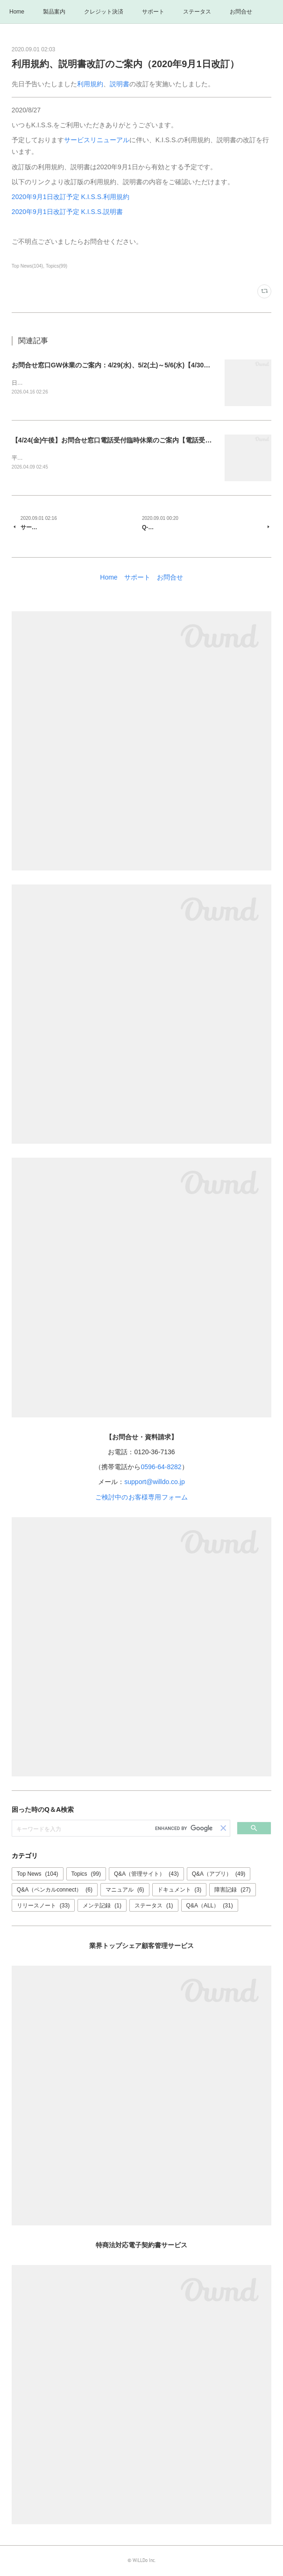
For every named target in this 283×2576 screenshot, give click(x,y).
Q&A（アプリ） (219, 1875)
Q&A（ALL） (209, 1906)
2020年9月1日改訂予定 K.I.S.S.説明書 (67, 211)
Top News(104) (27, 266)
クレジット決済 (103, 11)
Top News (37, 1875)
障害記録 (232, 1891)
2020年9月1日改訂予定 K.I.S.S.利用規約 (70, 196)
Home (16, 11)
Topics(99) (56, 266)
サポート (153, 11)
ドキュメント (179, 1891)
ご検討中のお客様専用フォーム (141, 1498)
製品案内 (54, 11)
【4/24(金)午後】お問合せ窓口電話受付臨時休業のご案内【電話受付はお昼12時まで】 (138, 440)
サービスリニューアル (96, 140)
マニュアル (125, 1891)
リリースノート (43, 1906)
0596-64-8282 (161, 1468)
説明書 (119, 84)
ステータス (197, 11)
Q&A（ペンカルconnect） (54, 1891)
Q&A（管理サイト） (146, 1875)
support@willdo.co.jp (154, 1483)
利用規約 (90, 84)
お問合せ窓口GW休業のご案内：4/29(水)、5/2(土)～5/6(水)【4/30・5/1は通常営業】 (135, 365)
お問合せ (241, 11)
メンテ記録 (102, 1906)
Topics (86, 1875)
